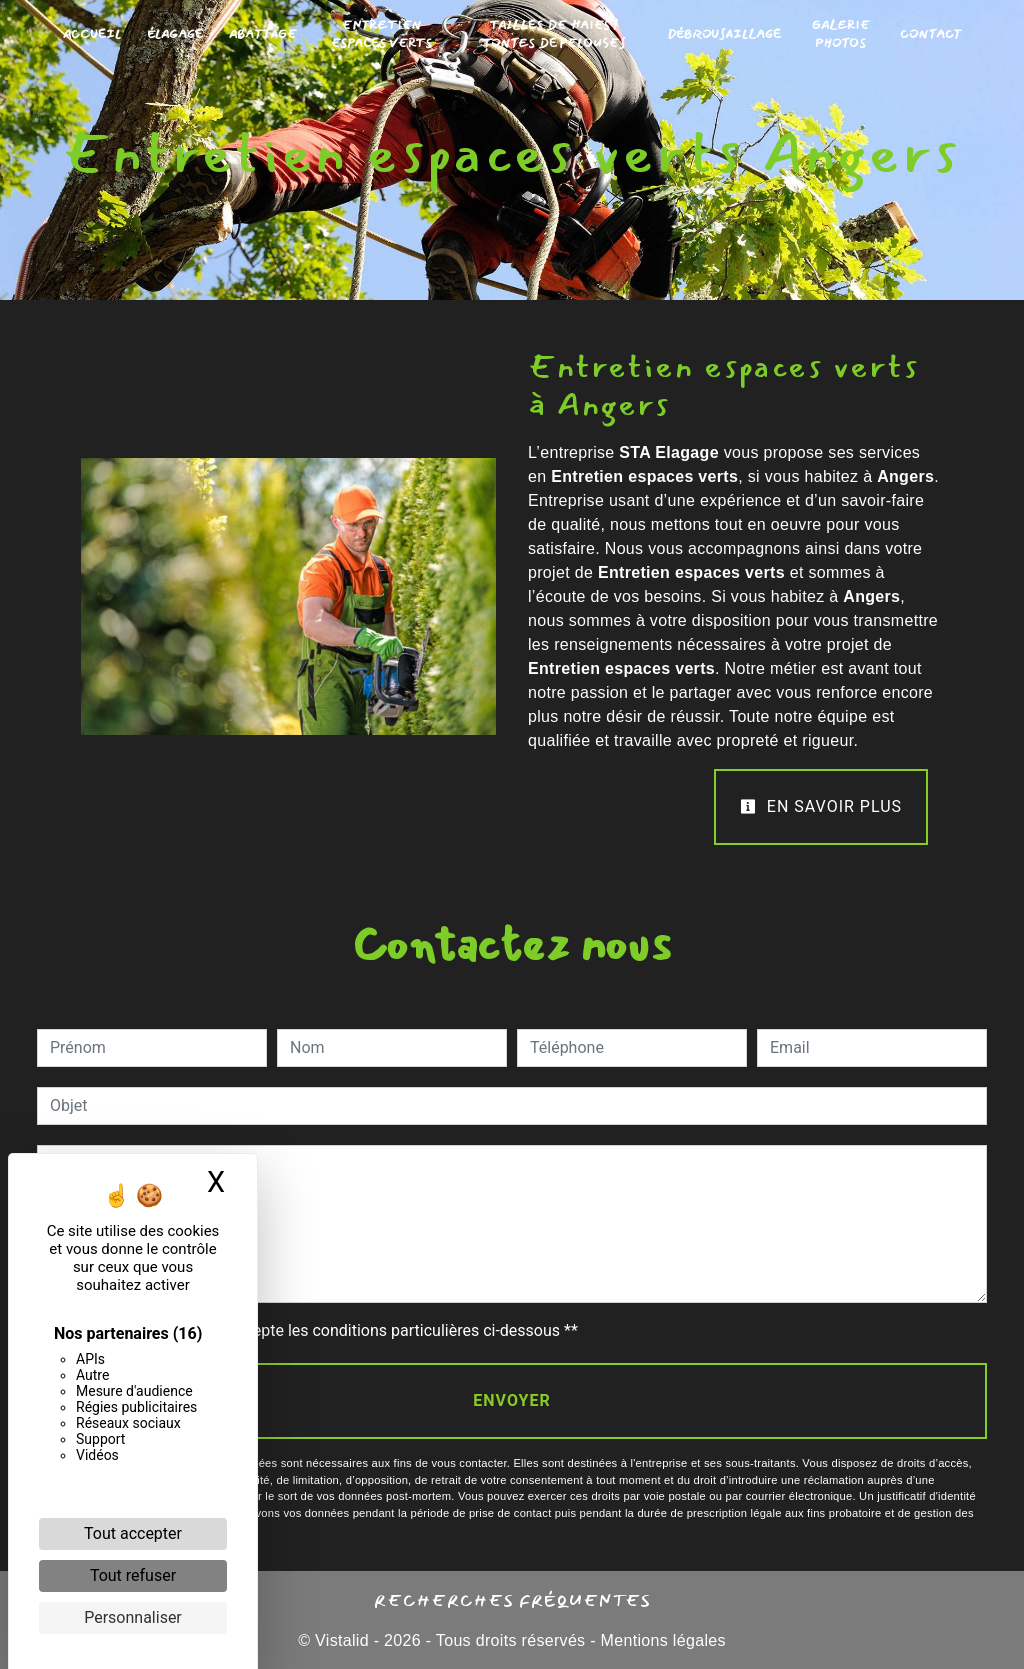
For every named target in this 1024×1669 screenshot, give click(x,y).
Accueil (92, 35)
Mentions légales (661, 1640)
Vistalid (342, 1640)
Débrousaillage (724, 35)
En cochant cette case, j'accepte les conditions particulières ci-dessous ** (317, 1330)
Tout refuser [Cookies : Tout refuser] (133, 1575)
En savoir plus (821, 806)
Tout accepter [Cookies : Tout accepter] (133, 1533)
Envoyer (512, 1400)
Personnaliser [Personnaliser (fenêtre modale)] (133, 1617)
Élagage (175, 35)
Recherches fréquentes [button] (512, 1600)
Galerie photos (841, 35)
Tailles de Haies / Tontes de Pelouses (553, 35)
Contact (930, 35)
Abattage (263, 35)
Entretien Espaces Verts (381, 35)
